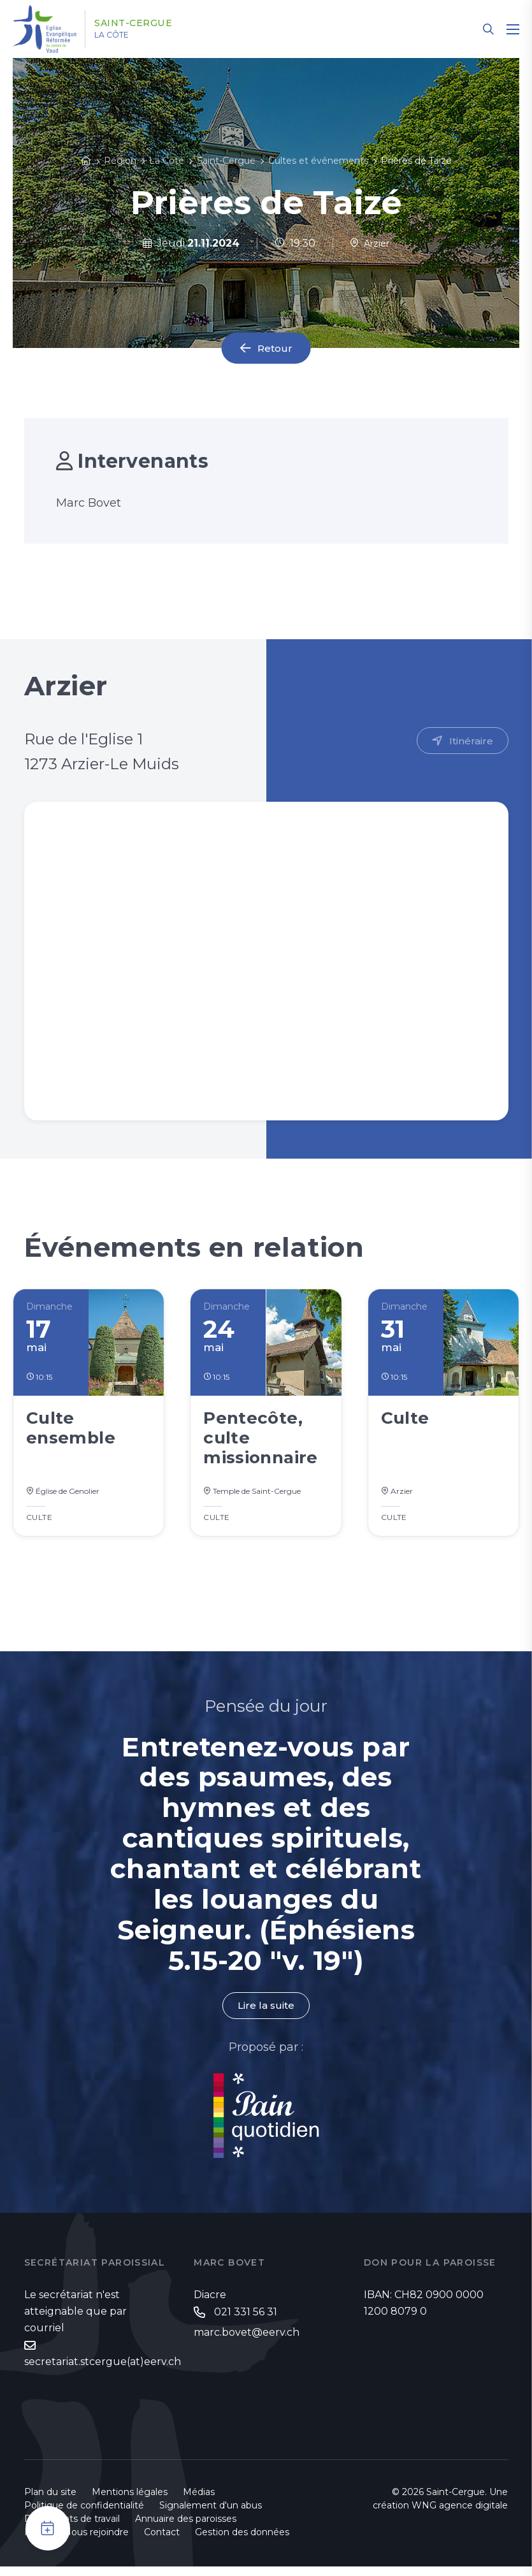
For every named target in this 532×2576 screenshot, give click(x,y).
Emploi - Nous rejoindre (76, 2541)
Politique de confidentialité (84, 2515)
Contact (162, 2541)
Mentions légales (130, 2501)
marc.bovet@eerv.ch (246, 2342)
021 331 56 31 (245, 2321)
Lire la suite (265, 2014)
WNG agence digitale (460, 2515)
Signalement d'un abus (210, 2515)
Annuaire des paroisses (185, 2528)
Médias (199, 2501)
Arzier (369, 243)
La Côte (122, 35)
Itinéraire (470, 741)
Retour (274, 348)
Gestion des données (242, 2541)
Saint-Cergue (144, 23)
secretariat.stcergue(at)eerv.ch (102, 2371)
